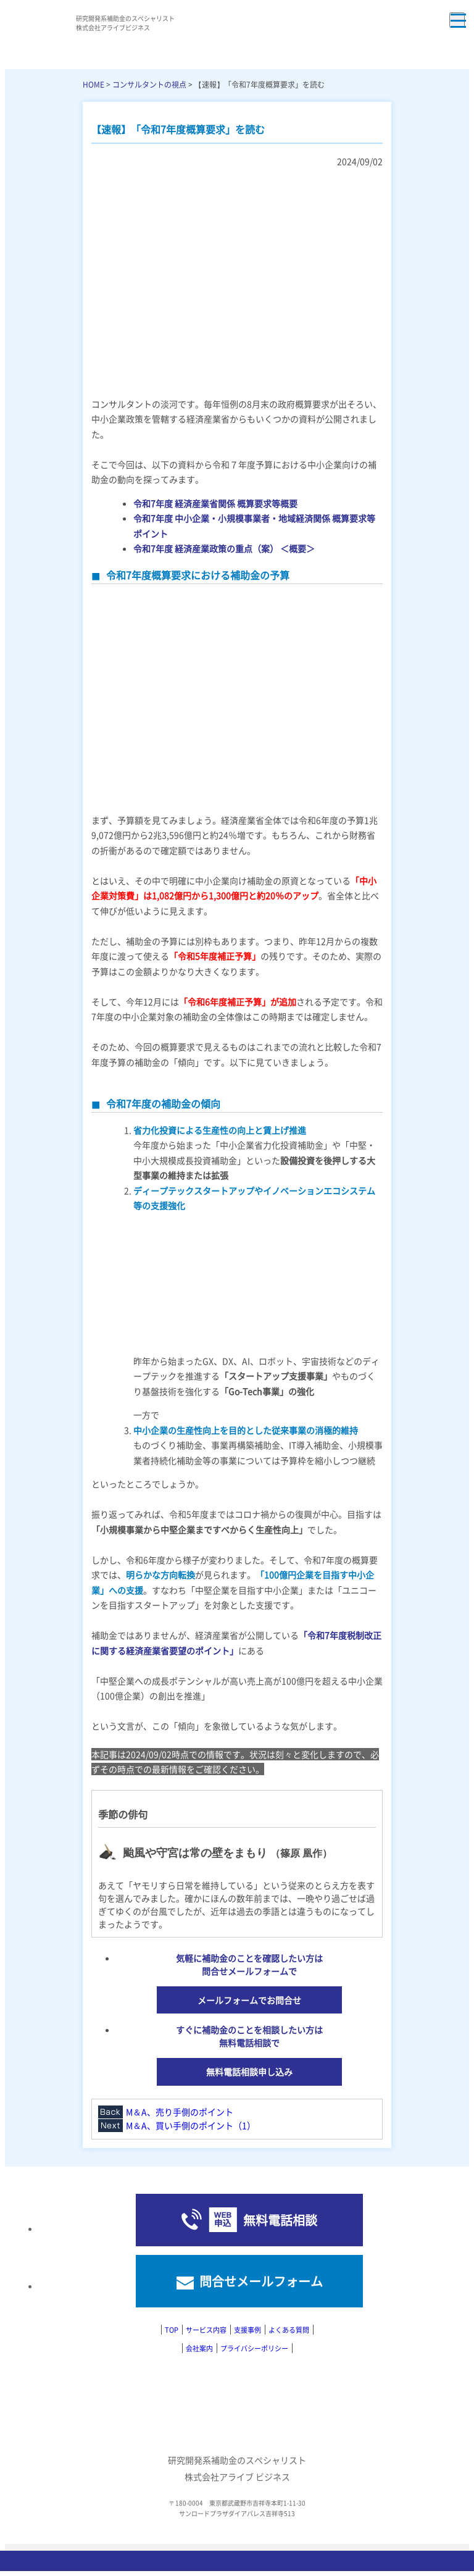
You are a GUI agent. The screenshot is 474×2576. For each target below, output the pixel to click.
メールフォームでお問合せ (249, 2000)
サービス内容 (206, 2330)
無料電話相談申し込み (249, 2071)
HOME (93, 84)
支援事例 (247, 2330)
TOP (171, 2330)
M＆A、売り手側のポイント (179, 2112)
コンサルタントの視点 (149, 84)
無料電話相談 (280, 2220)
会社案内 (199, 2348)
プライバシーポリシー (254, 2348)
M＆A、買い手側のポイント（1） (191, 2125)
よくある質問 (288, 2330)
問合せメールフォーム (261, 2281)
